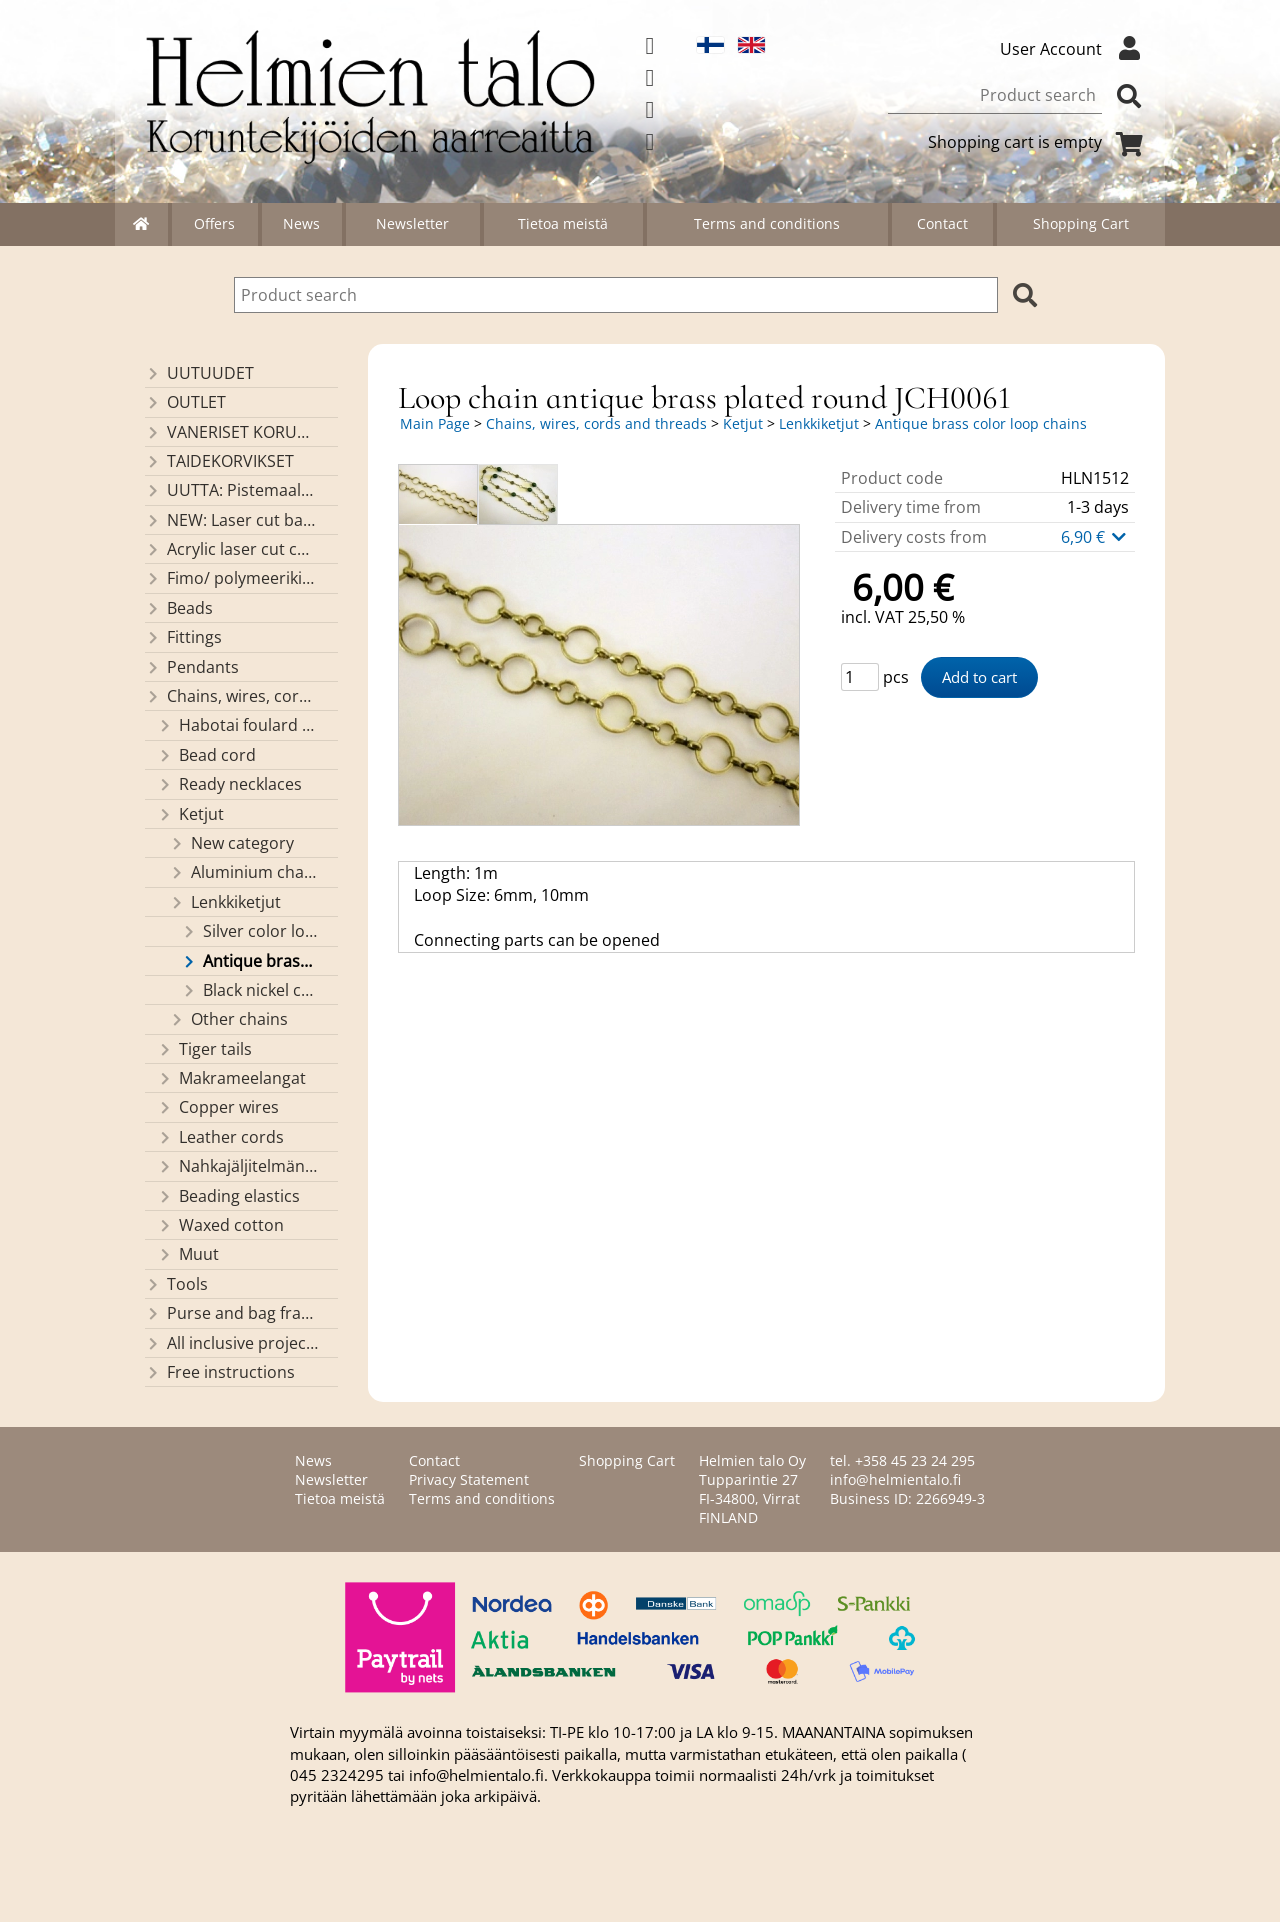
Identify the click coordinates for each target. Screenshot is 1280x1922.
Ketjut (190, 814)
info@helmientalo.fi (895, 1479)
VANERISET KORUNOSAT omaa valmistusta (232, 432)
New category (231, 843)
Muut (188, 1254)
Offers (214, 223)
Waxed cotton (220, 1225)
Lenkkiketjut (225, 902)
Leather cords (220, 1137)
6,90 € (1095, 537)
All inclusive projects (232, 1343)
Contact (942, 223)
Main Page (435, 423)
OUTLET (185, 402)
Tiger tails (204, 1049)
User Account (1075, 49)
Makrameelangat (231, 1078)
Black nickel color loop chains (250, 990)
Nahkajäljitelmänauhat (238, 1166)
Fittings (183, 637)
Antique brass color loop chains (250, 961)
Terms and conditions (767, 223)
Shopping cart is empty (1039, 142)
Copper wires (218, 1107)
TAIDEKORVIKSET (219, 461)
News (301, 223)
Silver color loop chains (250, 931)
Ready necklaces (229, 784)
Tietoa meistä (563, 223)
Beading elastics (228, 1196)
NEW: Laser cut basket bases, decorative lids (232, 520)
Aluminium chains (244, 872)
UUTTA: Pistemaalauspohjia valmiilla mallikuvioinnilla (232, 490)
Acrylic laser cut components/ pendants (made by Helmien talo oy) (232, 549)
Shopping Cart (1081, 223)
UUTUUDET (199, 373)
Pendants (192, 667)
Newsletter (412, 223)
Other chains (228, 1019)
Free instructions (220, 1372)
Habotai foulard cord (238, 725)
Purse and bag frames (232, 1313)
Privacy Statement (469, 1479)
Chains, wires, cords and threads (232, 696)
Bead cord (206, 755)
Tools (176, 1284)
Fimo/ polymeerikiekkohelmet (232, 578)
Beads (179, 608)
